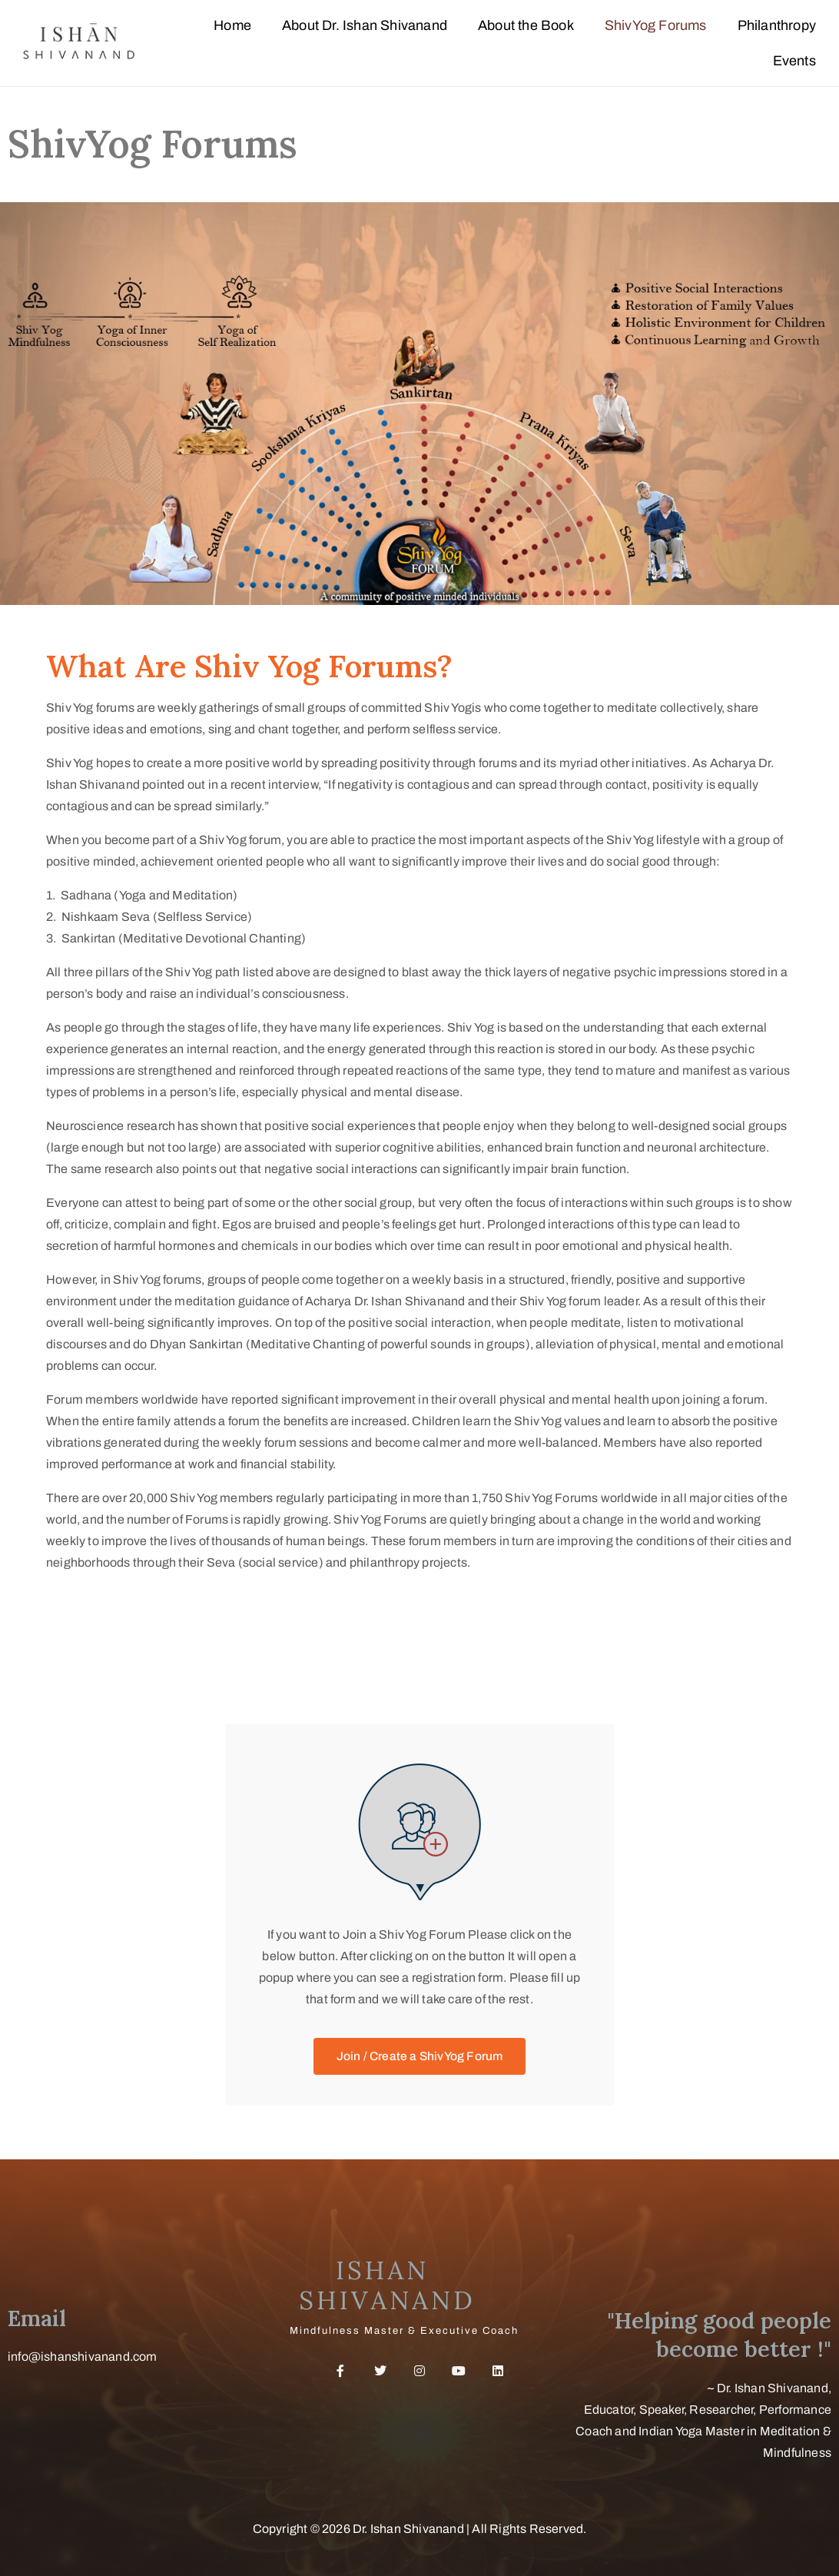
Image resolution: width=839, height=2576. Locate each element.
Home (232, 25)
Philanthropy (777, 25)
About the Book (526, 25)
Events (794, 60)
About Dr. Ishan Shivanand (364, 25)
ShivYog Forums (656, 25)
